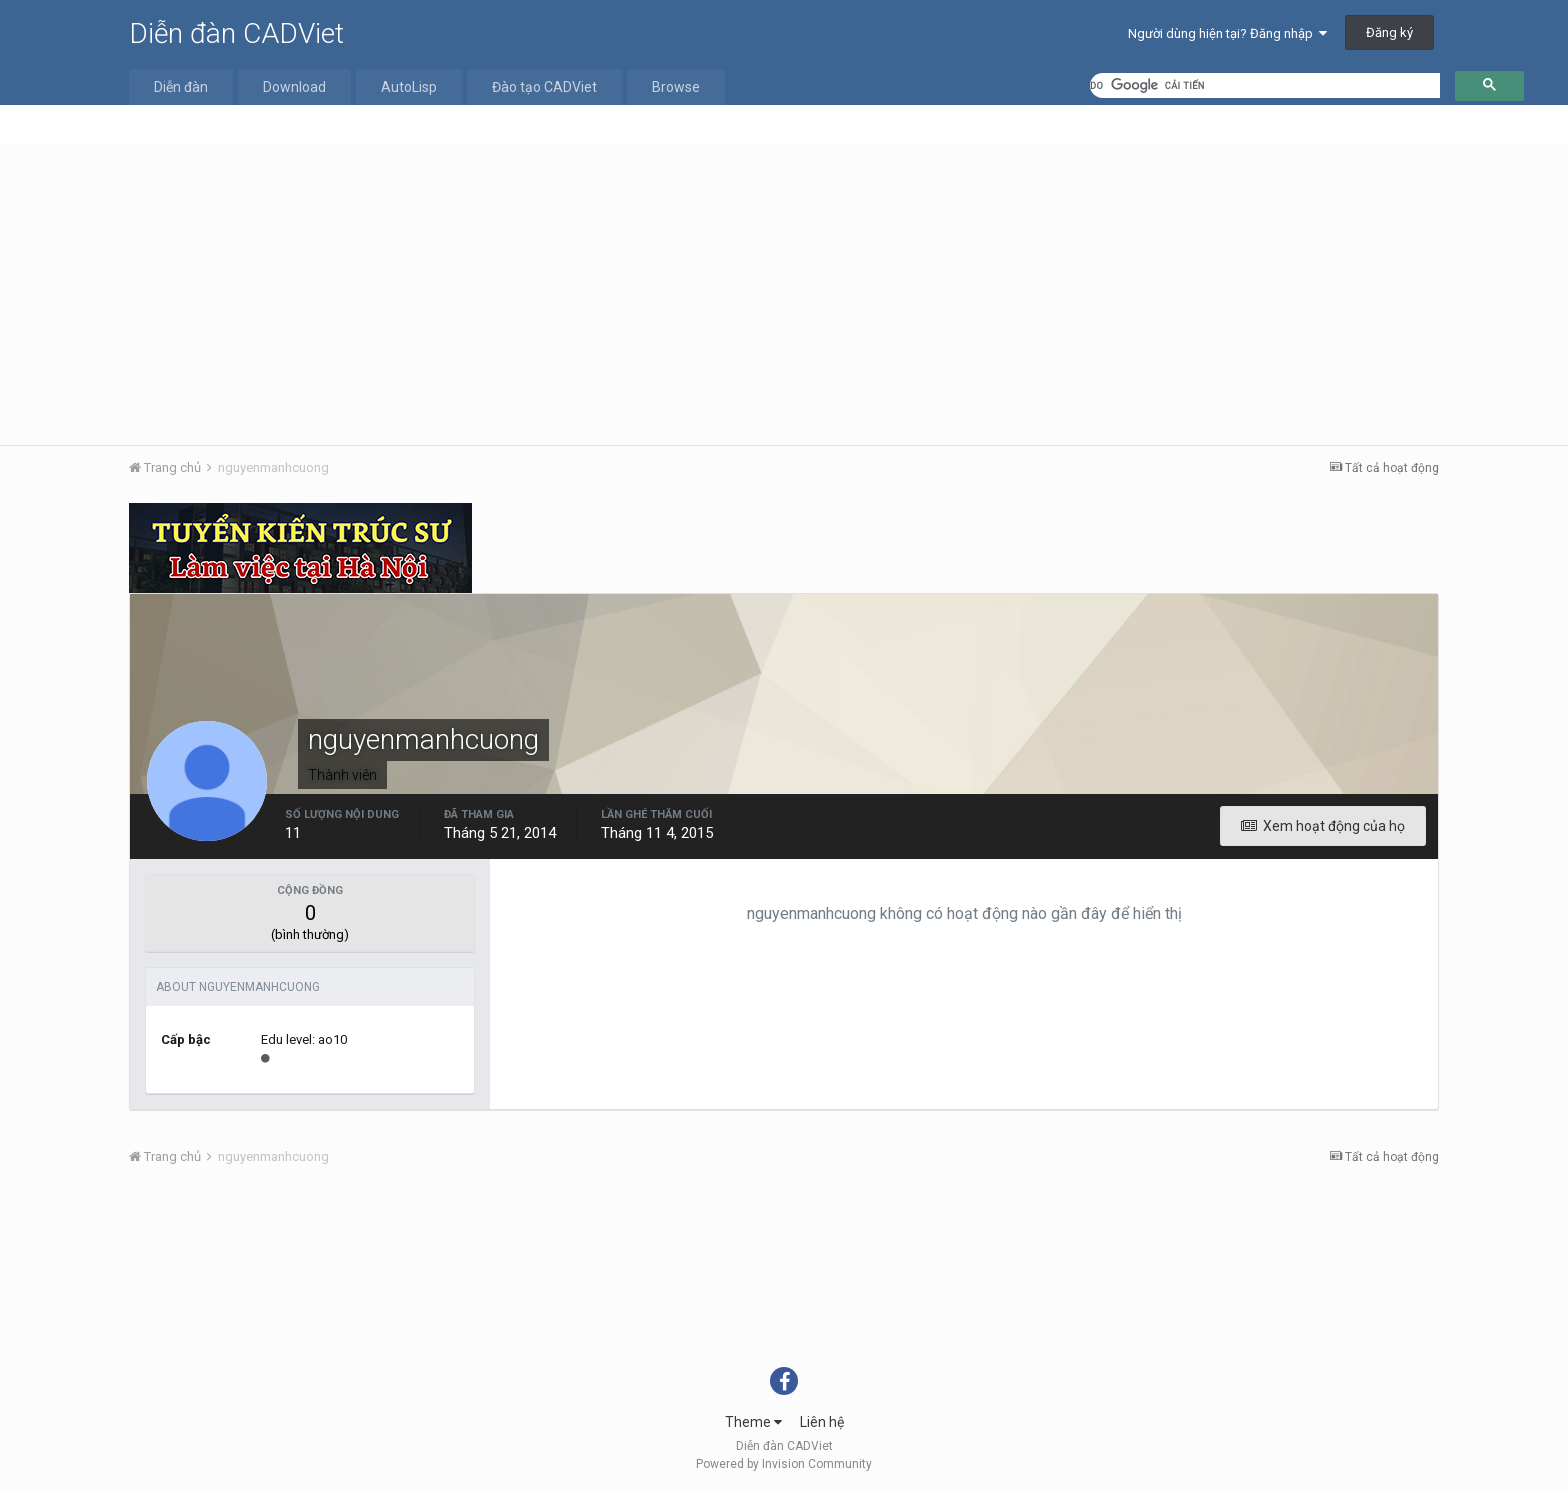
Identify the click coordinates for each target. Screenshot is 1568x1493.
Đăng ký (1389, 32)
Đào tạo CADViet (544, 87)
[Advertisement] (784, 295)
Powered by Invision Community (784, 1464)
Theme (753, 1422)
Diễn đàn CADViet (236, 33)
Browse (676, 87)
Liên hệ (822, 1422)
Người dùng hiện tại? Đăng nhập (1227, 33)
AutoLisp (409, 87)
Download (294, 87)
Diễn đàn (181, 87)
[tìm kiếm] (1265, 85)
